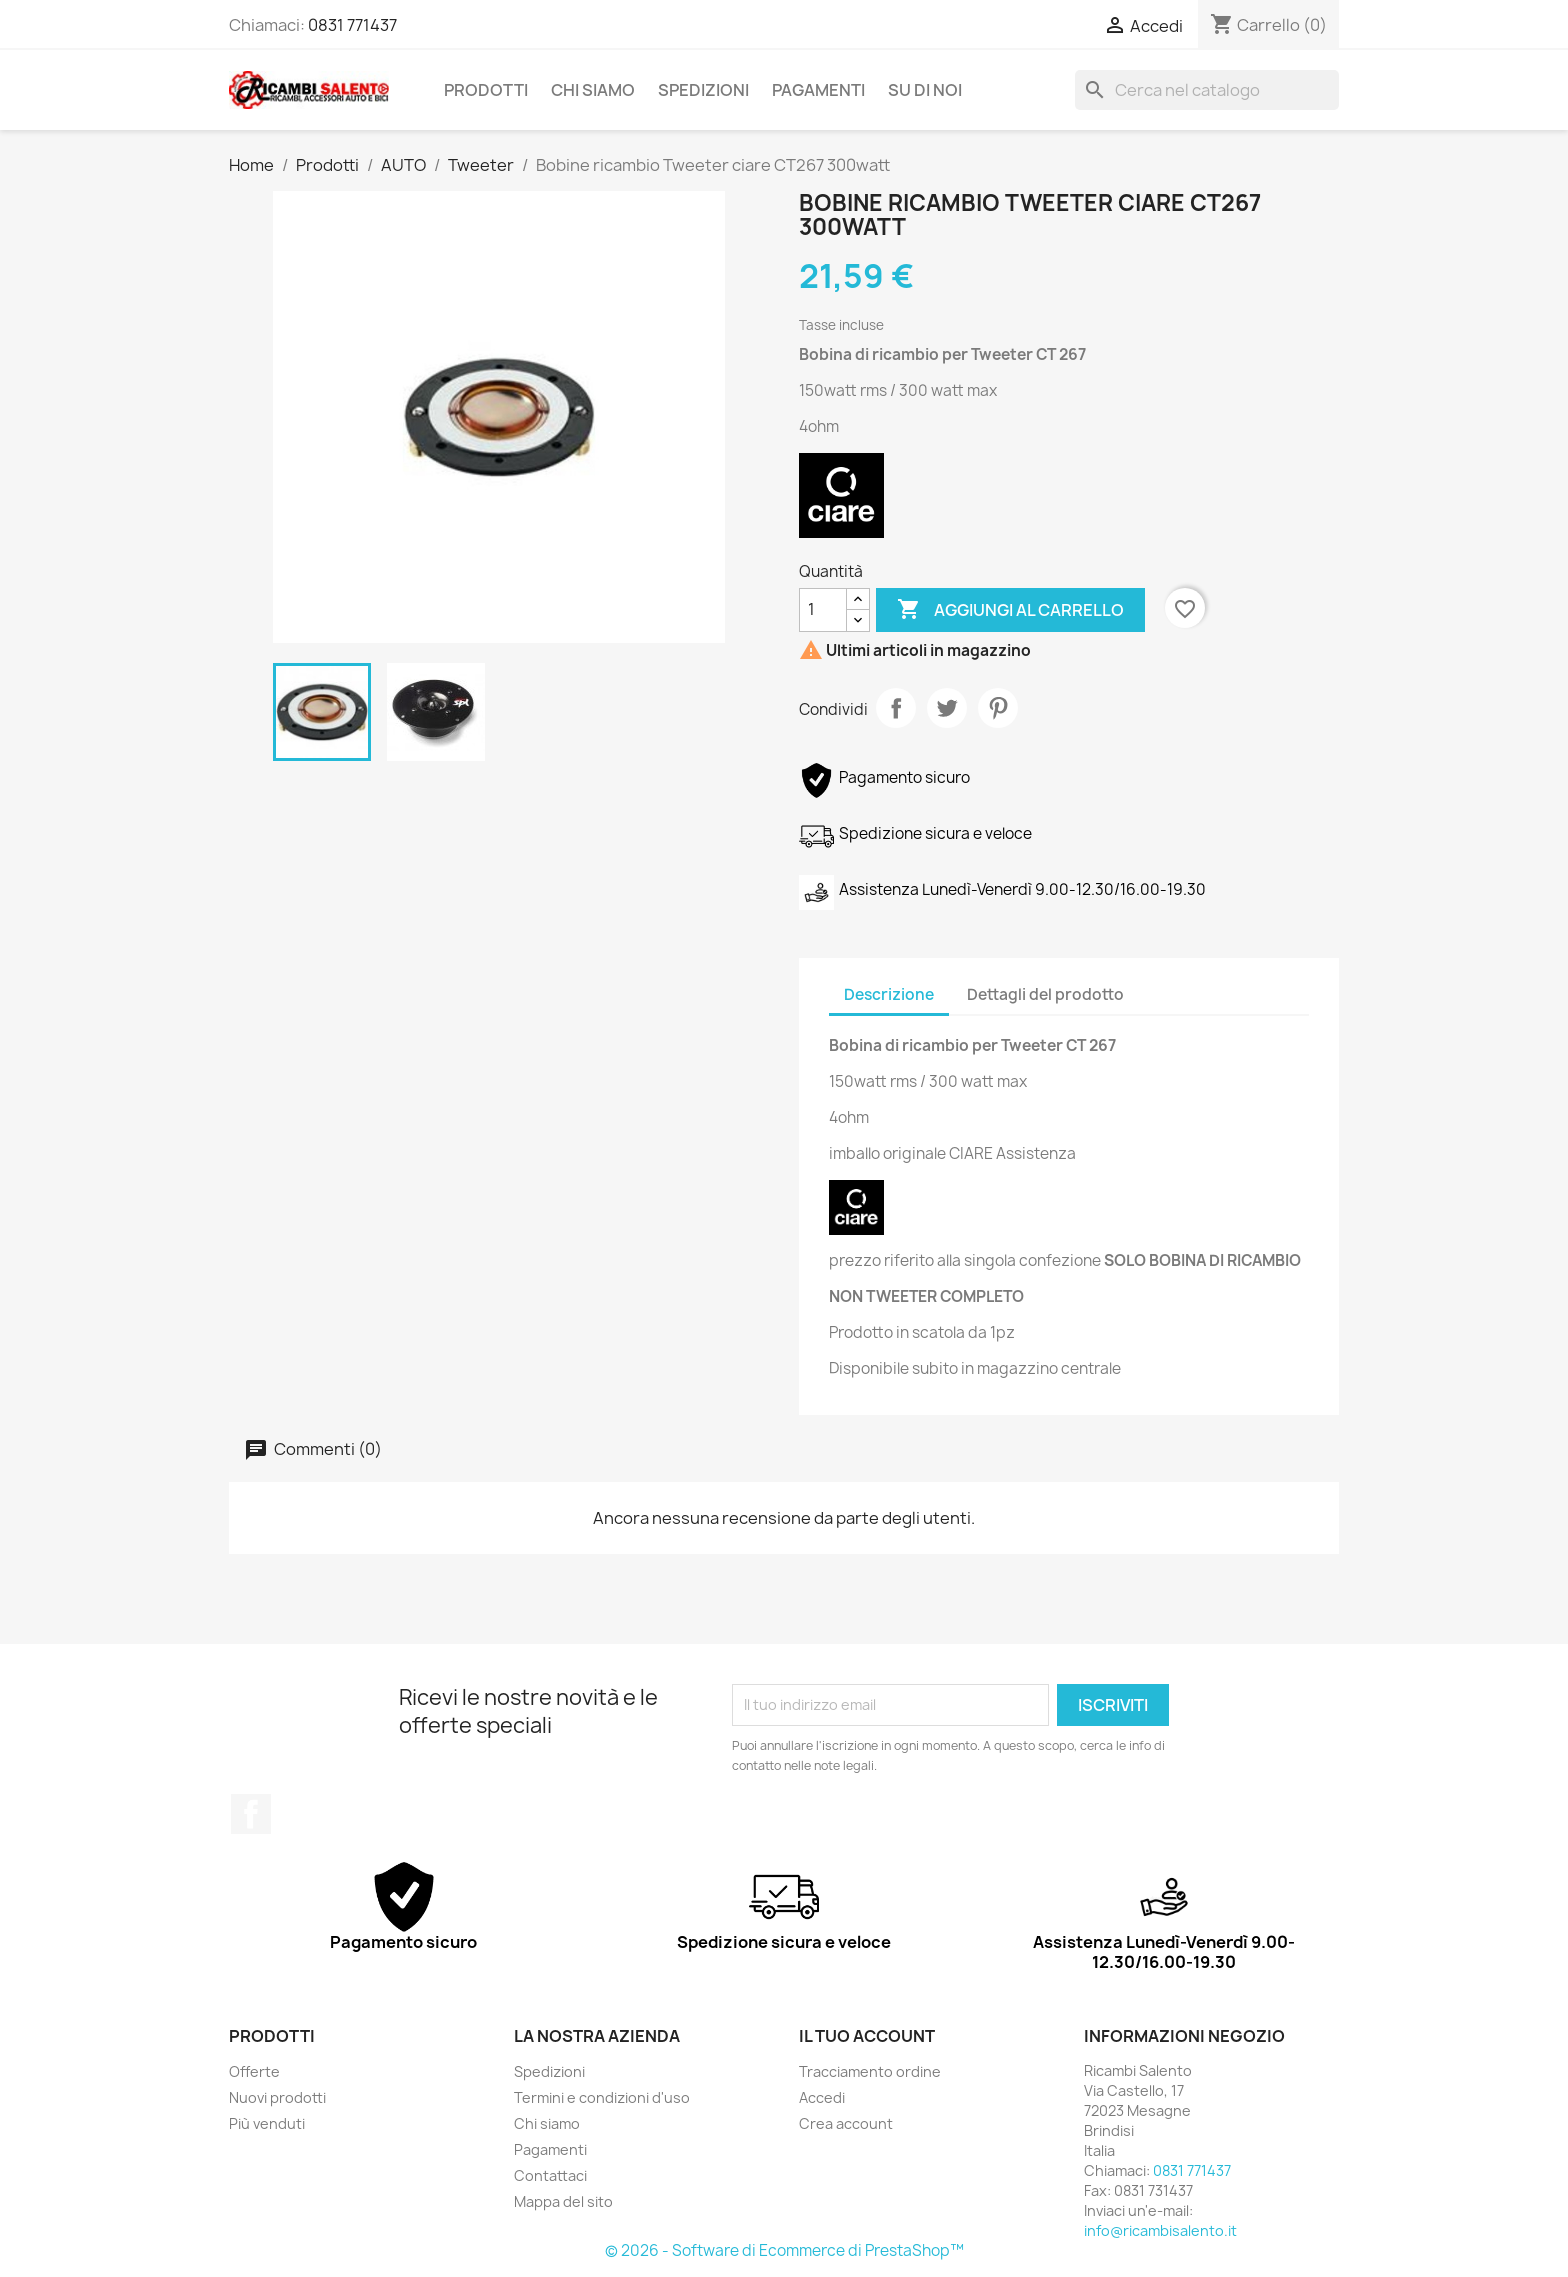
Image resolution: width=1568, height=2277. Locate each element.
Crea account (846, 2123)
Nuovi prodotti (277, 2097)
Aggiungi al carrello (1010, 610)
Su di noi (925, 90)
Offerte (254, 2071)
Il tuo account (867, 2036)
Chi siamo (593, 90)
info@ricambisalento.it (1160, 2230)
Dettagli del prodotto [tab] (1045, 994)
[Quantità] (823, 610)
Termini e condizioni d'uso (602, 2097)
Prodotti (486, 90)
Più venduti (267, 2123)
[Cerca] (1207, 90)
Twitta (947, 708)
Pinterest (998, 708)
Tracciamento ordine (870, 2071)
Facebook (251, 1814)
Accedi (822, 2097)
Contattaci (550, 2175)
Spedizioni (703, 90)
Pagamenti (818, 90)
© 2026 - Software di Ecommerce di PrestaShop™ (784, 2250)
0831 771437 (352, 25)
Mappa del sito (563, 2201)
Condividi (896, 708)
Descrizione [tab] (889, 994)
